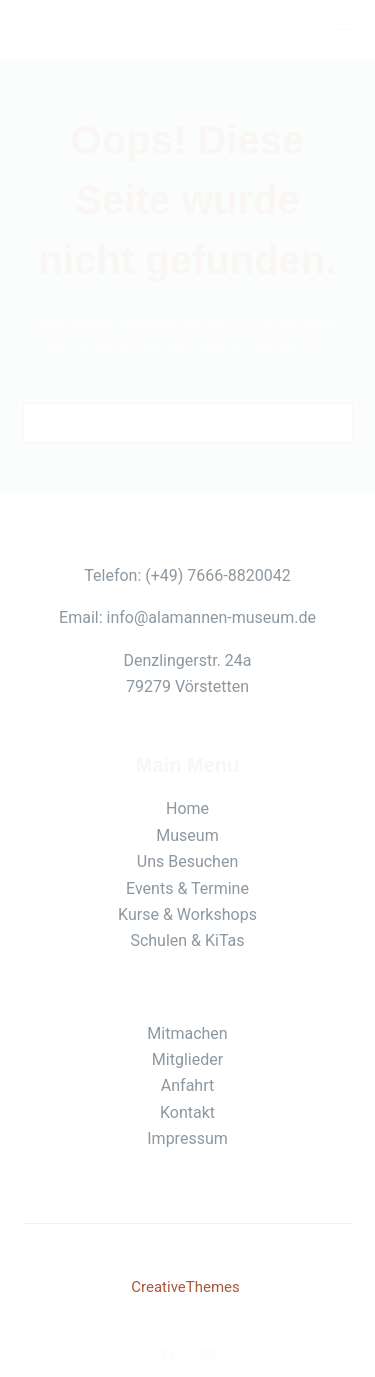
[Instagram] (207, 1354)
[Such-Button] (333, 423)
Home (187, 808)
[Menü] (344, 30)
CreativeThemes (185, 1287)
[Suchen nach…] (168, 423)
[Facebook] (167, 1354)
